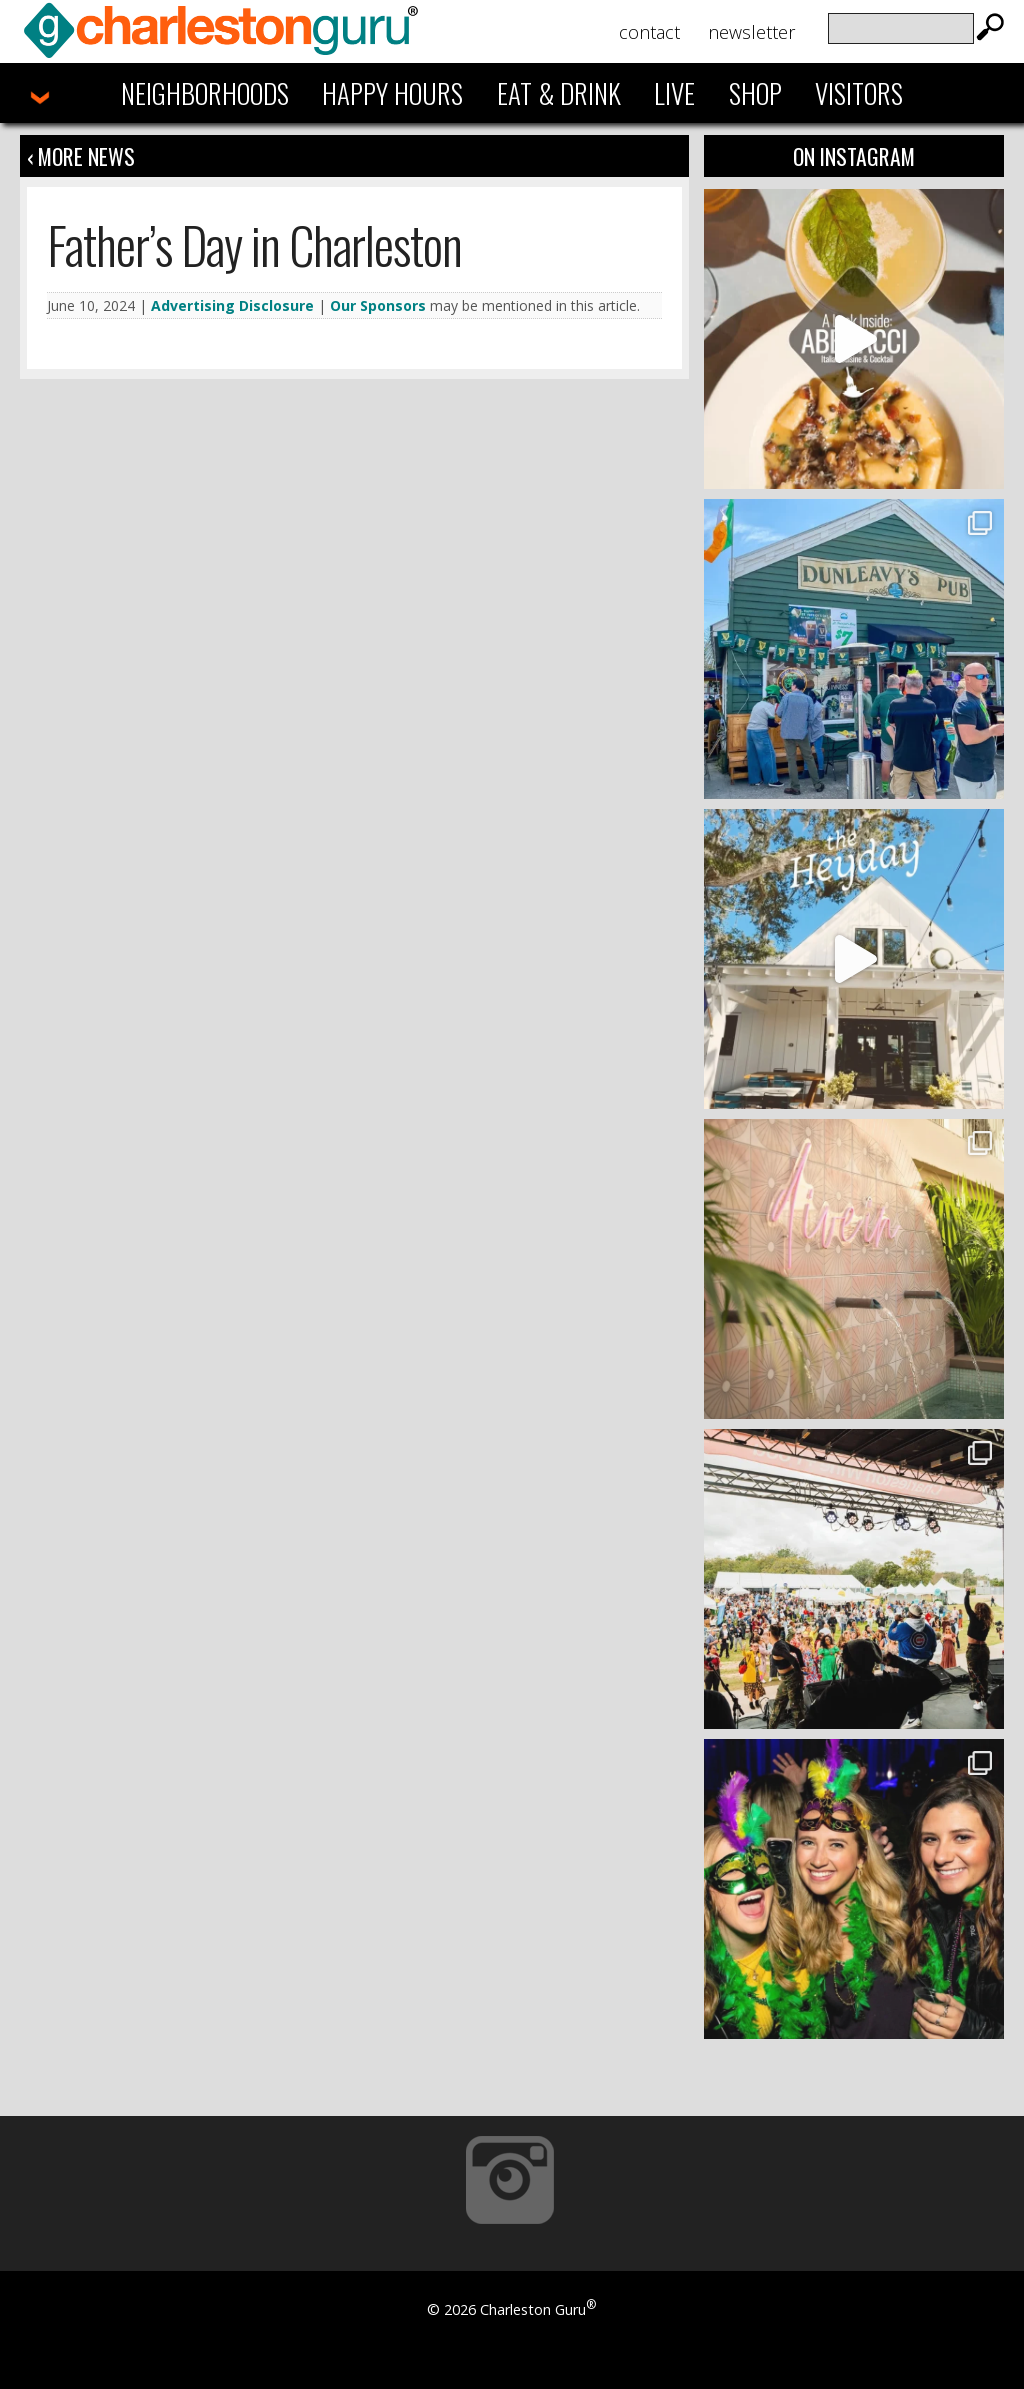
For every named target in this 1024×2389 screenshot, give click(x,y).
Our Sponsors (378, 305)
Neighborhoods (205, 93)
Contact (649, 32)
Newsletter (751, 32)
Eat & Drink (559, 93)
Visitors (859, 93)
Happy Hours (392, 93)
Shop (755, 93)
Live (674, 93)
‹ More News (81, 156)
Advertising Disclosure (232, 305)
